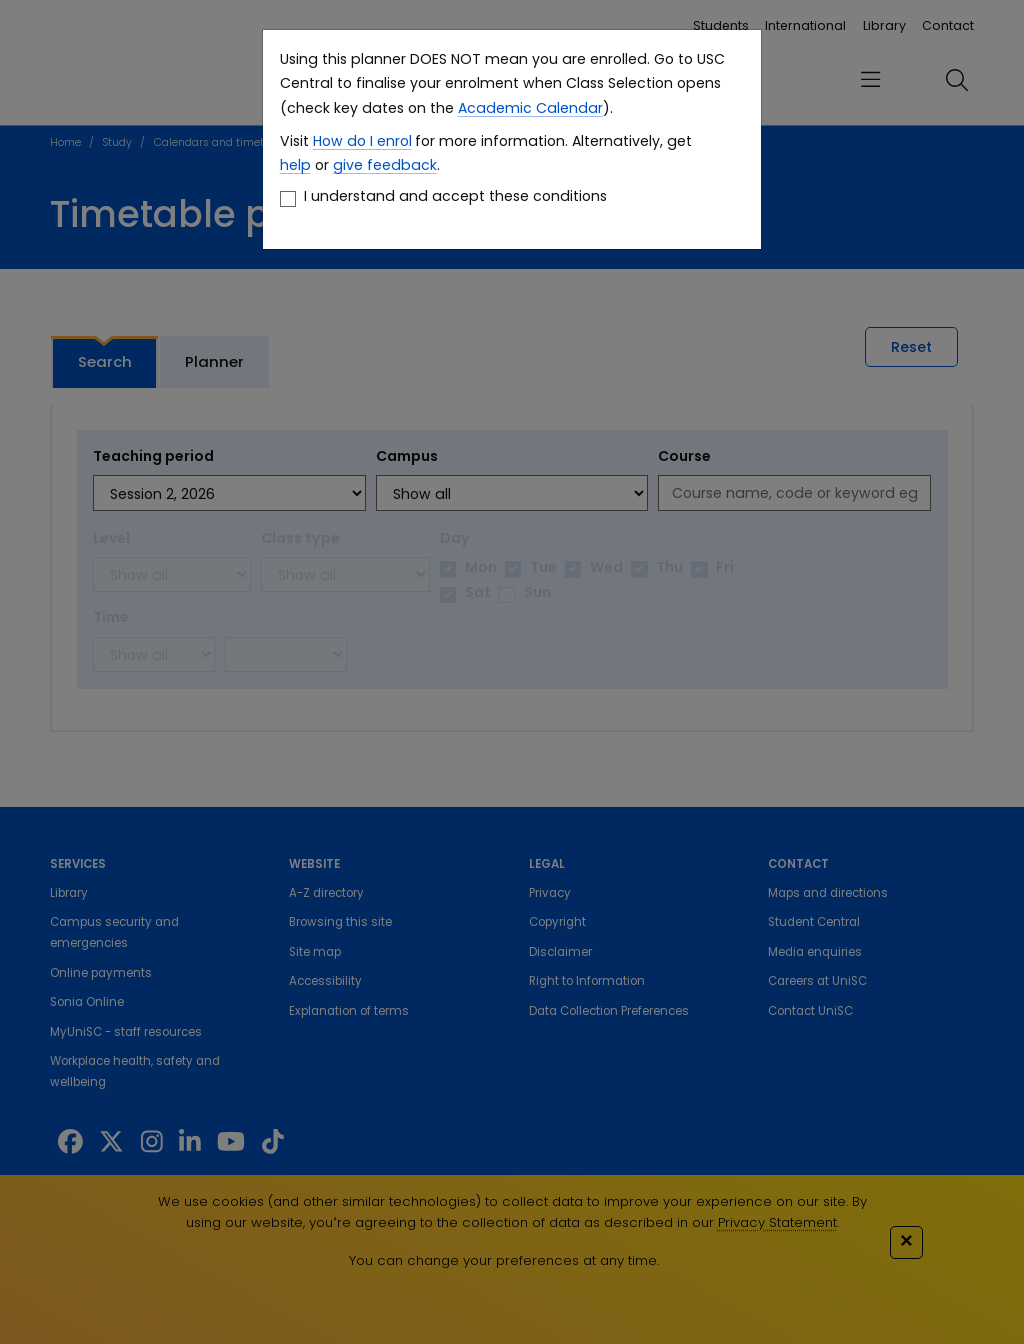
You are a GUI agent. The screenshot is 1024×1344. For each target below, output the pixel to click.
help (295, 165)
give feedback (385, 165)
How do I (343, 141)
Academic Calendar (530, 108)
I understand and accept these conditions (455, 196)
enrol (392, 141)
